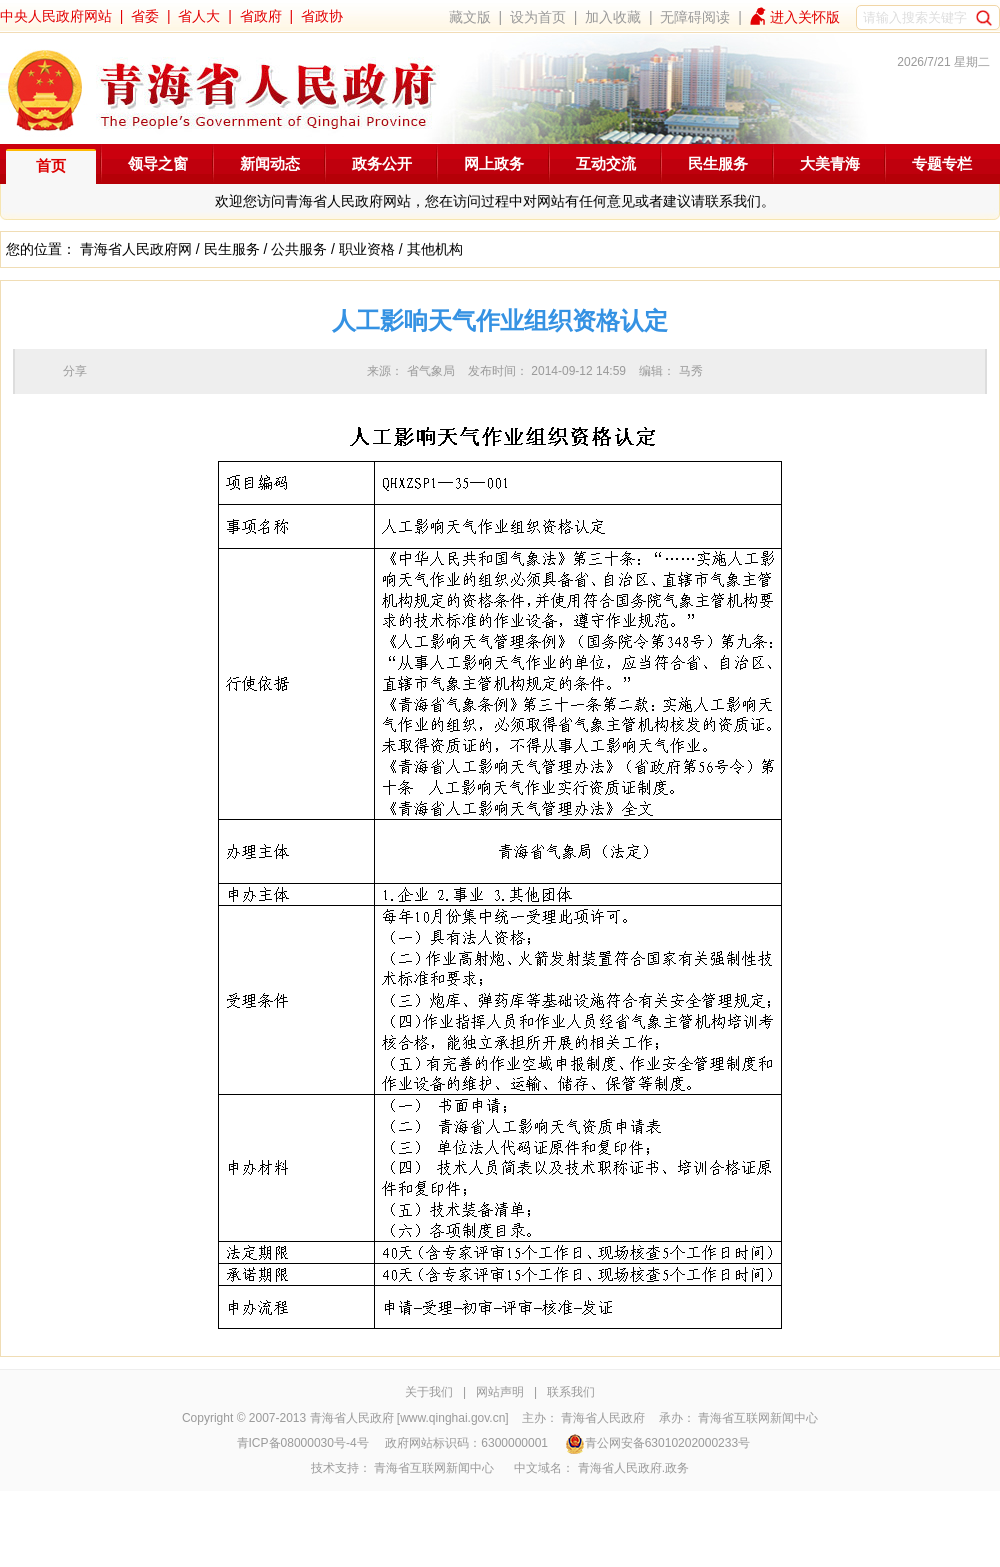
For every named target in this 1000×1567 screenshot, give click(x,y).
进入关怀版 (805, 17)
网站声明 (500, 1392)
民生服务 (718, 163)
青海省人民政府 (603, 1418)
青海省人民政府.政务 (633, 1468)
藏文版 (470, 17)
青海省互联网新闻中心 (758, 1418)
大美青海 (830, 163)
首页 (51, 165)
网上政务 (494, 163)
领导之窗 (158, 163)
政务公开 (382, 163)
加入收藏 (613, 17)
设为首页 (538, 17)
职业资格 (367, 249)
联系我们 (571, 1392)
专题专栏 (942, 163)
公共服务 (299, 249)
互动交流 (606, 163)
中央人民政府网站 (56, 16)
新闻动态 (270, 163)
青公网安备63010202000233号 (657, 1443)
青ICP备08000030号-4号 (303, 1443)
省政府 (261, 16)
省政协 (322, 16)
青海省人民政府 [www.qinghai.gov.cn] (409, 1418)
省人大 (199, 16)
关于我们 (429, 1392)
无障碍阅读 (695, 17)
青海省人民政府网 (136, 249)
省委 (145, 16)
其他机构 (435, 249)
